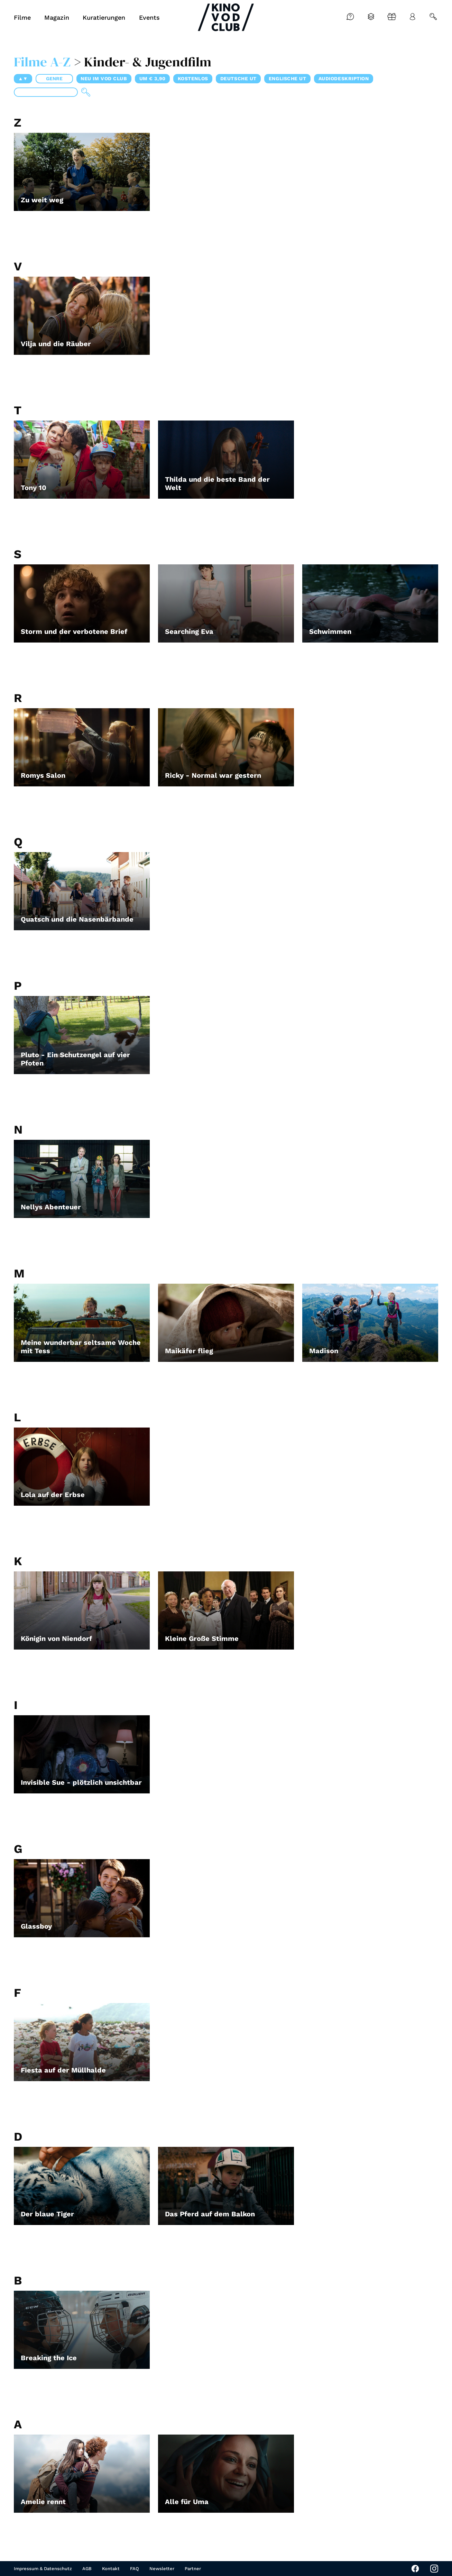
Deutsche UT (238, 78)
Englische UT (287, 78)
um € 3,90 (152, 78)
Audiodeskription (344, 78)
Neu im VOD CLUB (104, 78)
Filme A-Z (42, 62)
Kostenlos (193, 78)
